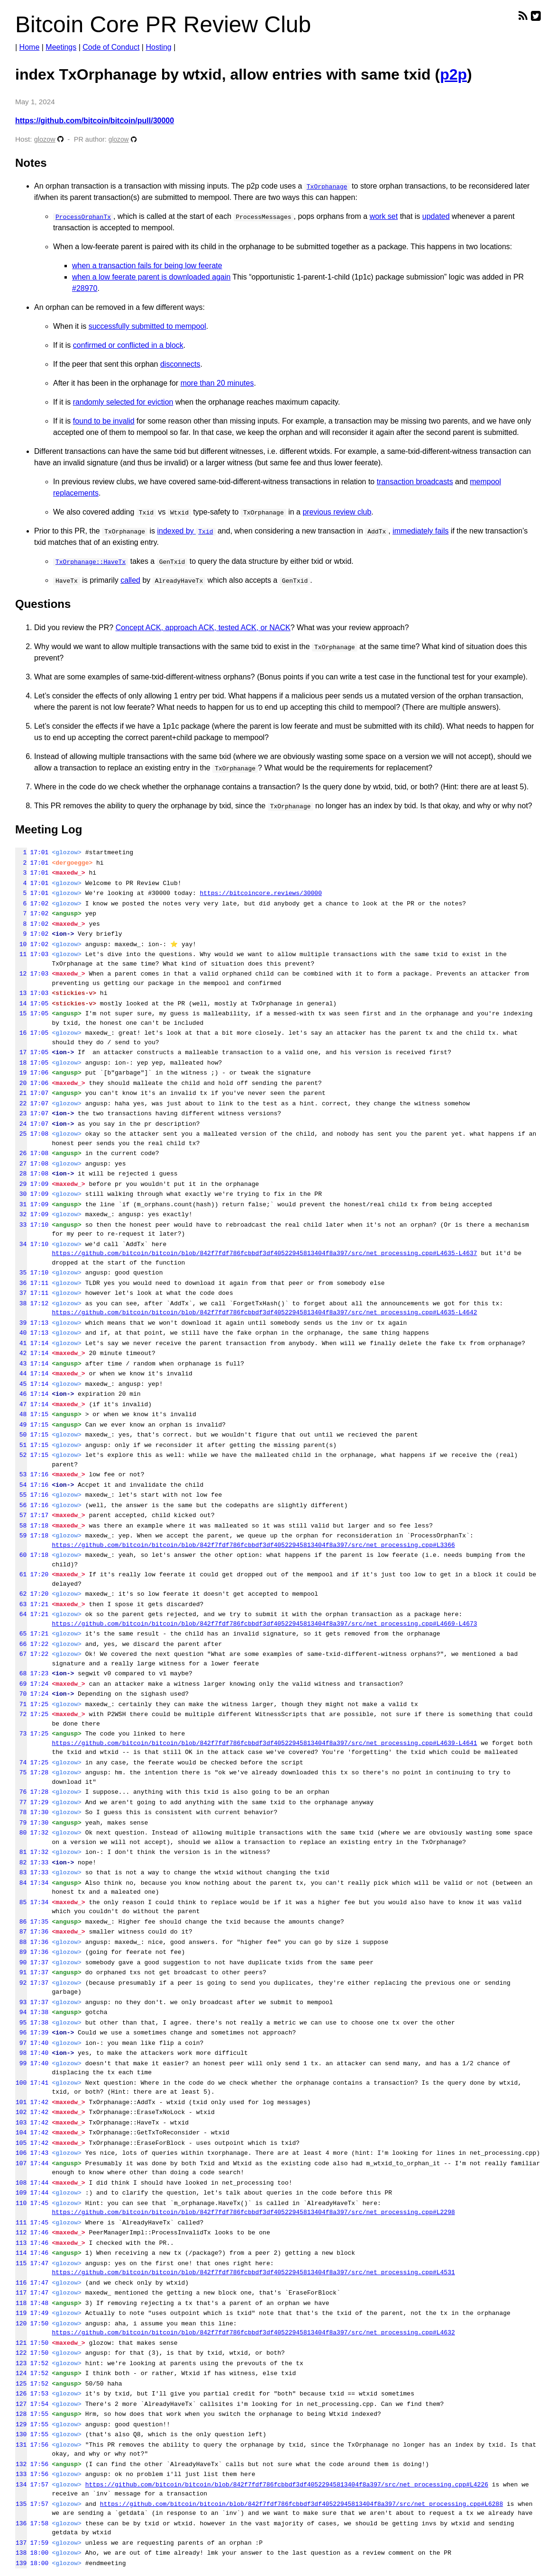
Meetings (61, 47)
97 (21, 2043)
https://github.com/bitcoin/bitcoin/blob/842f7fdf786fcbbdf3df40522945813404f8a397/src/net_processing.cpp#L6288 (301, 2504)
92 (21, 1983)
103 (21, 2122)
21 (21, 1093)
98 (21, 2053)
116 (21, 2282)
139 (21, 2563)
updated (436, 216)
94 (21, 2012)
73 (21, 1733)
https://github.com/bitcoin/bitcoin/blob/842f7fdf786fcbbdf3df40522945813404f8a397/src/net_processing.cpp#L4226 (286, 2484)
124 (21, 2373)
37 (21, 1293)
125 (21, 2383)
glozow (44, 139)
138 (21, 2553)
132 (21, 2464)
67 (21, 1654)
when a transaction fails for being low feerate (147, 266)
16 (21, 1033)
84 (21, 1883)
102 (21, 2112)
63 (21, 1604)
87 (21, 1931)
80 (21, 1832)
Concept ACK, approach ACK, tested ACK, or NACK (203, 628)
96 (21, 2032)
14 (21, 1003)
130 (21, 2434)
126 (21, 2393)
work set (384, 216)
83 (21, 1872)
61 (21, 1574)
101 (21, 2102)
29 (21, 1184)
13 (21, 993)
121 (21, 2343)
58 (21, 1525)
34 (21, 1244)
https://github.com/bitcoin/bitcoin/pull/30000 (94, 121)
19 (21, 1072)
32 (21, 1214)
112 (21, 2232)
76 (21, 1792)
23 (21, 1113)
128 (21, 2414)
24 (21, 1124)
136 (21, 2523)
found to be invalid (104, 421)
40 (21, 1333)
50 (21, 1434)
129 (21, 2424)
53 (21, 1474)
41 (21, 1343)
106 (21, 2153)
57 (21, 1515)
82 (21, 1862)
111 (21, 2222)
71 (21, 1704)
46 (21, 1394)
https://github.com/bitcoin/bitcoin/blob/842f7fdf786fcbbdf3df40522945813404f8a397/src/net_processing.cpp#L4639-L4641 (264, 1743)
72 (21, 1714)
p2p (453, 74)
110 (21, 2203)
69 (21, 1684)
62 (21, 1594)
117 (21, 2292)
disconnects (180, 364)
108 (21, 2182)
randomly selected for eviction (123, 402)
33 (21, 1224)
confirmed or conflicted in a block (128, 345)
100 (21, 2083)
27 (21, 1163)
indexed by (186, 531)
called (130, 580)
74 (21, 1762)
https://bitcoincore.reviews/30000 (260, 893)
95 (21, 2022)
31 (21, 1204)
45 (21, 1384)
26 (21, 1153)
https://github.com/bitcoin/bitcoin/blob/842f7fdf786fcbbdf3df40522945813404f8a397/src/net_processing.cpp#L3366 (253, 1545)
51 (21, 1445)
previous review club (336, 512)
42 (21, 1353)
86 (21, 1921)
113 (21, 2243)
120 (21, 2323)
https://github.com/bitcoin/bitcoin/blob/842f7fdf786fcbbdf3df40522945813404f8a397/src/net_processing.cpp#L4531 (253, 2272)
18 (21, 1062)
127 (21, 2404)
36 (21, 1283)
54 (21, 1485)
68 (21, 1673)
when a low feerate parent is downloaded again (151, 277)
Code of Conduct (110, 47)
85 (21, 1902)
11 (21, 954)
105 (21, 2143)
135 (21, 2504)
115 (21, 2263)
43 (21, 1363)
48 (21, 1414)
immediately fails (420, 531)
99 (21, 2063)
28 (21, 1173)
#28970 (84, 288)
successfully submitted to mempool (147, 326)
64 (21, 1614)
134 (21, 2484)
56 (21, 1505)
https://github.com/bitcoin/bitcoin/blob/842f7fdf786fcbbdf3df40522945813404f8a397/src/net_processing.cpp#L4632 (253, 2332)
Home (29, 47)
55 (21, 1495)
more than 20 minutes (217, 383)
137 (21, 2543)
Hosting (158, 47)
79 (21, 1822)
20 (21, 1083)
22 (21, 1103)
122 (21, 2353)
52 (21, 1455)
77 (21, 1802)
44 (21, 1373)
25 (21, 1134)
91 (21, 1972)
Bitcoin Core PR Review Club (163, 24)
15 (21, 1013)
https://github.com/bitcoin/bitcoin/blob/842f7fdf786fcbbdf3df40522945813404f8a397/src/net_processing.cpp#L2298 (253, 2212)
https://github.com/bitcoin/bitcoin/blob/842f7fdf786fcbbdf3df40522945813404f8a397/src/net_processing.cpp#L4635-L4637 (264, 1253)
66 (21, 1644)
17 (21, 1052)
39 (21, 1323)
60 (21, 1555)
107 (21, 2163)
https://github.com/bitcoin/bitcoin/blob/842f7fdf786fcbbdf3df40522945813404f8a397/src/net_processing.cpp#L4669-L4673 (264, 1623)
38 (21, 1303)
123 (21, 2363)
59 (21, 1535)
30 (21, 1194)
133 (21, 2474)
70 (21, 1694)
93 (21, 2002)
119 (21, 2313)
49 (21, 1424)
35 (21, 1272)
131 (21, 2444)
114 (21, 2253)
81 (21, 1852)
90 (21, 1962)
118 (21, 2303)
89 (21, 1952)
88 (21, 1942)
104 (21, 2132)
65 (21, 1633)
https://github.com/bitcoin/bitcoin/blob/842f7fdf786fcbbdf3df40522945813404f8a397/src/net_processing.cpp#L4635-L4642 (264, 1312)
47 (21, 1404)
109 (21, 2192)
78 (21, 1812)
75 (21, 1772)
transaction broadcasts (415, 482)
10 (21, 944)
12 (21, 973)
